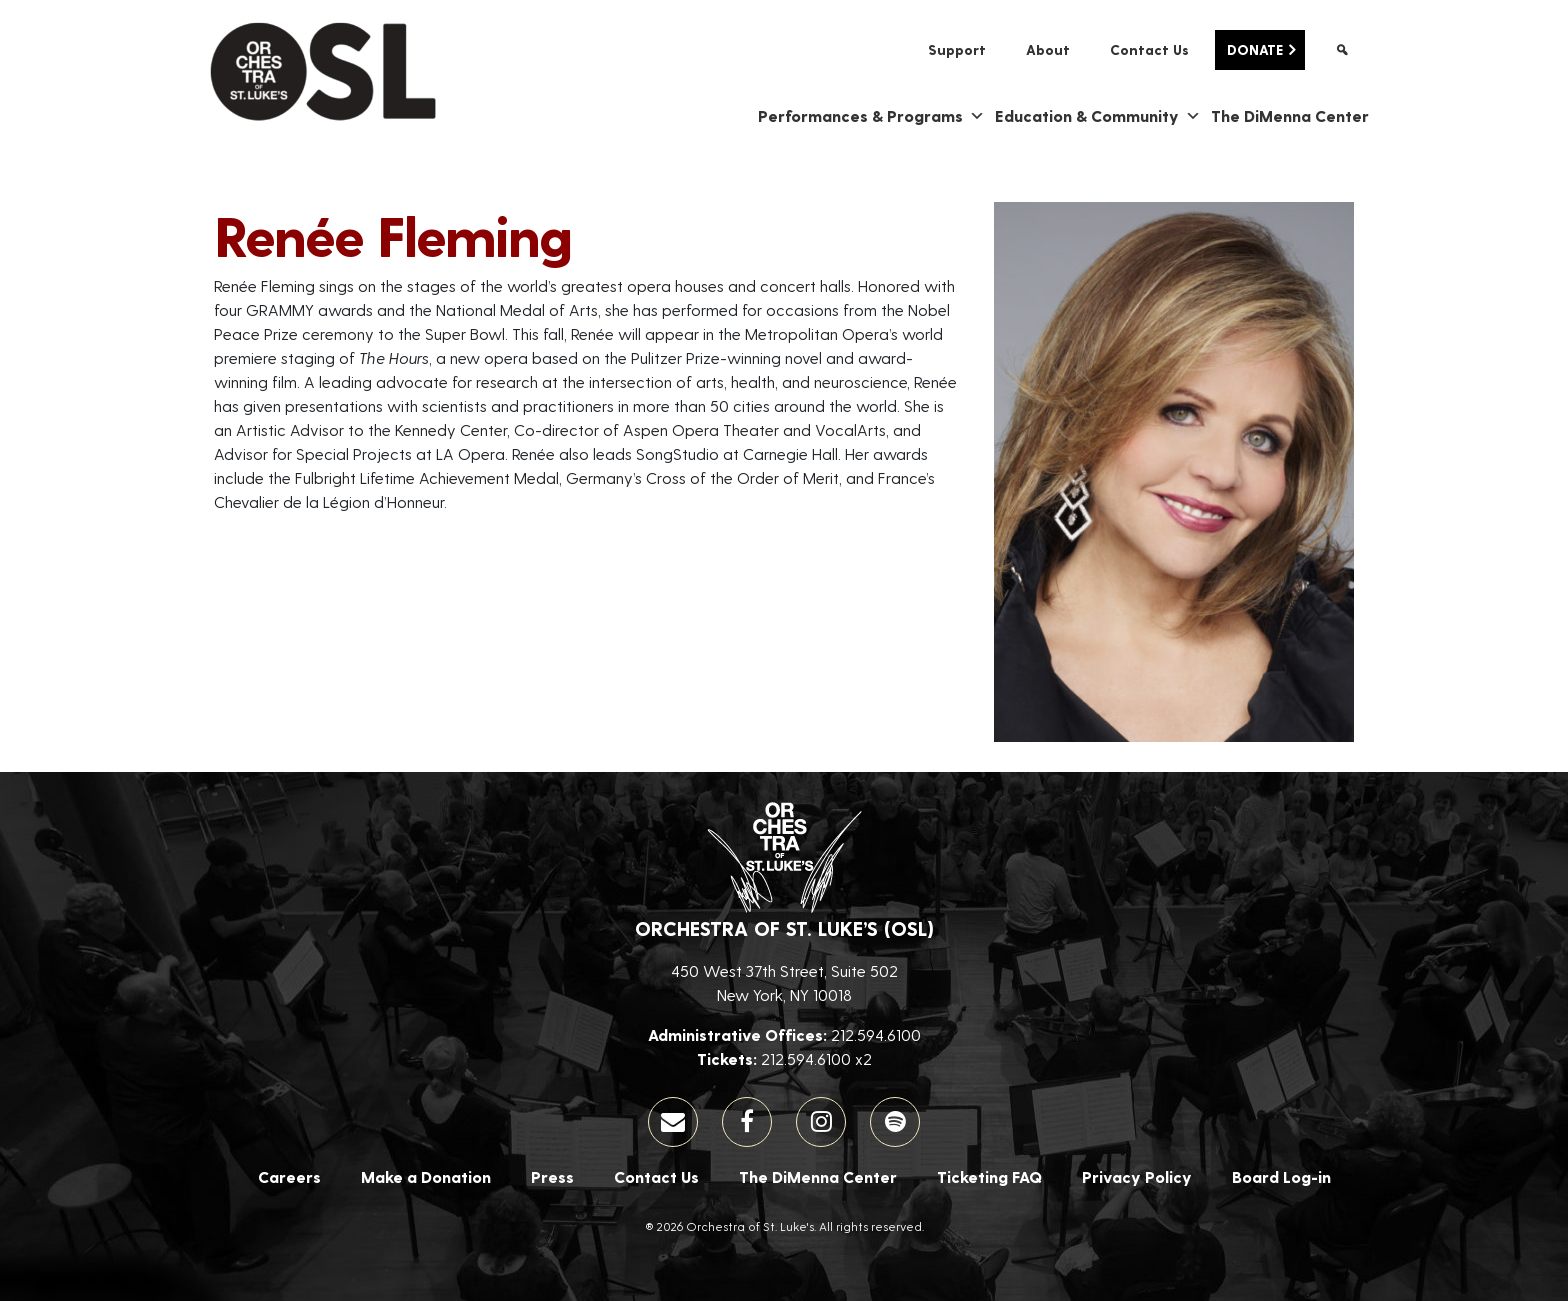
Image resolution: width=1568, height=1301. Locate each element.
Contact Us (1149, 49)
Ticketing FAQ (989, 1176)
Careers (289, 1176)
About (1048, 49)
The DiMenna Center (1290, 115)
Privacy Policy (1137, 1176)
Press (552, 1176)
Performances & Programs (871, 116)
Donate (1255, 49)
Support (957, 49)
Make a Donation (426, 1176)
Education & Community (1098, 116)
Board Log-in (1281, 1176)
